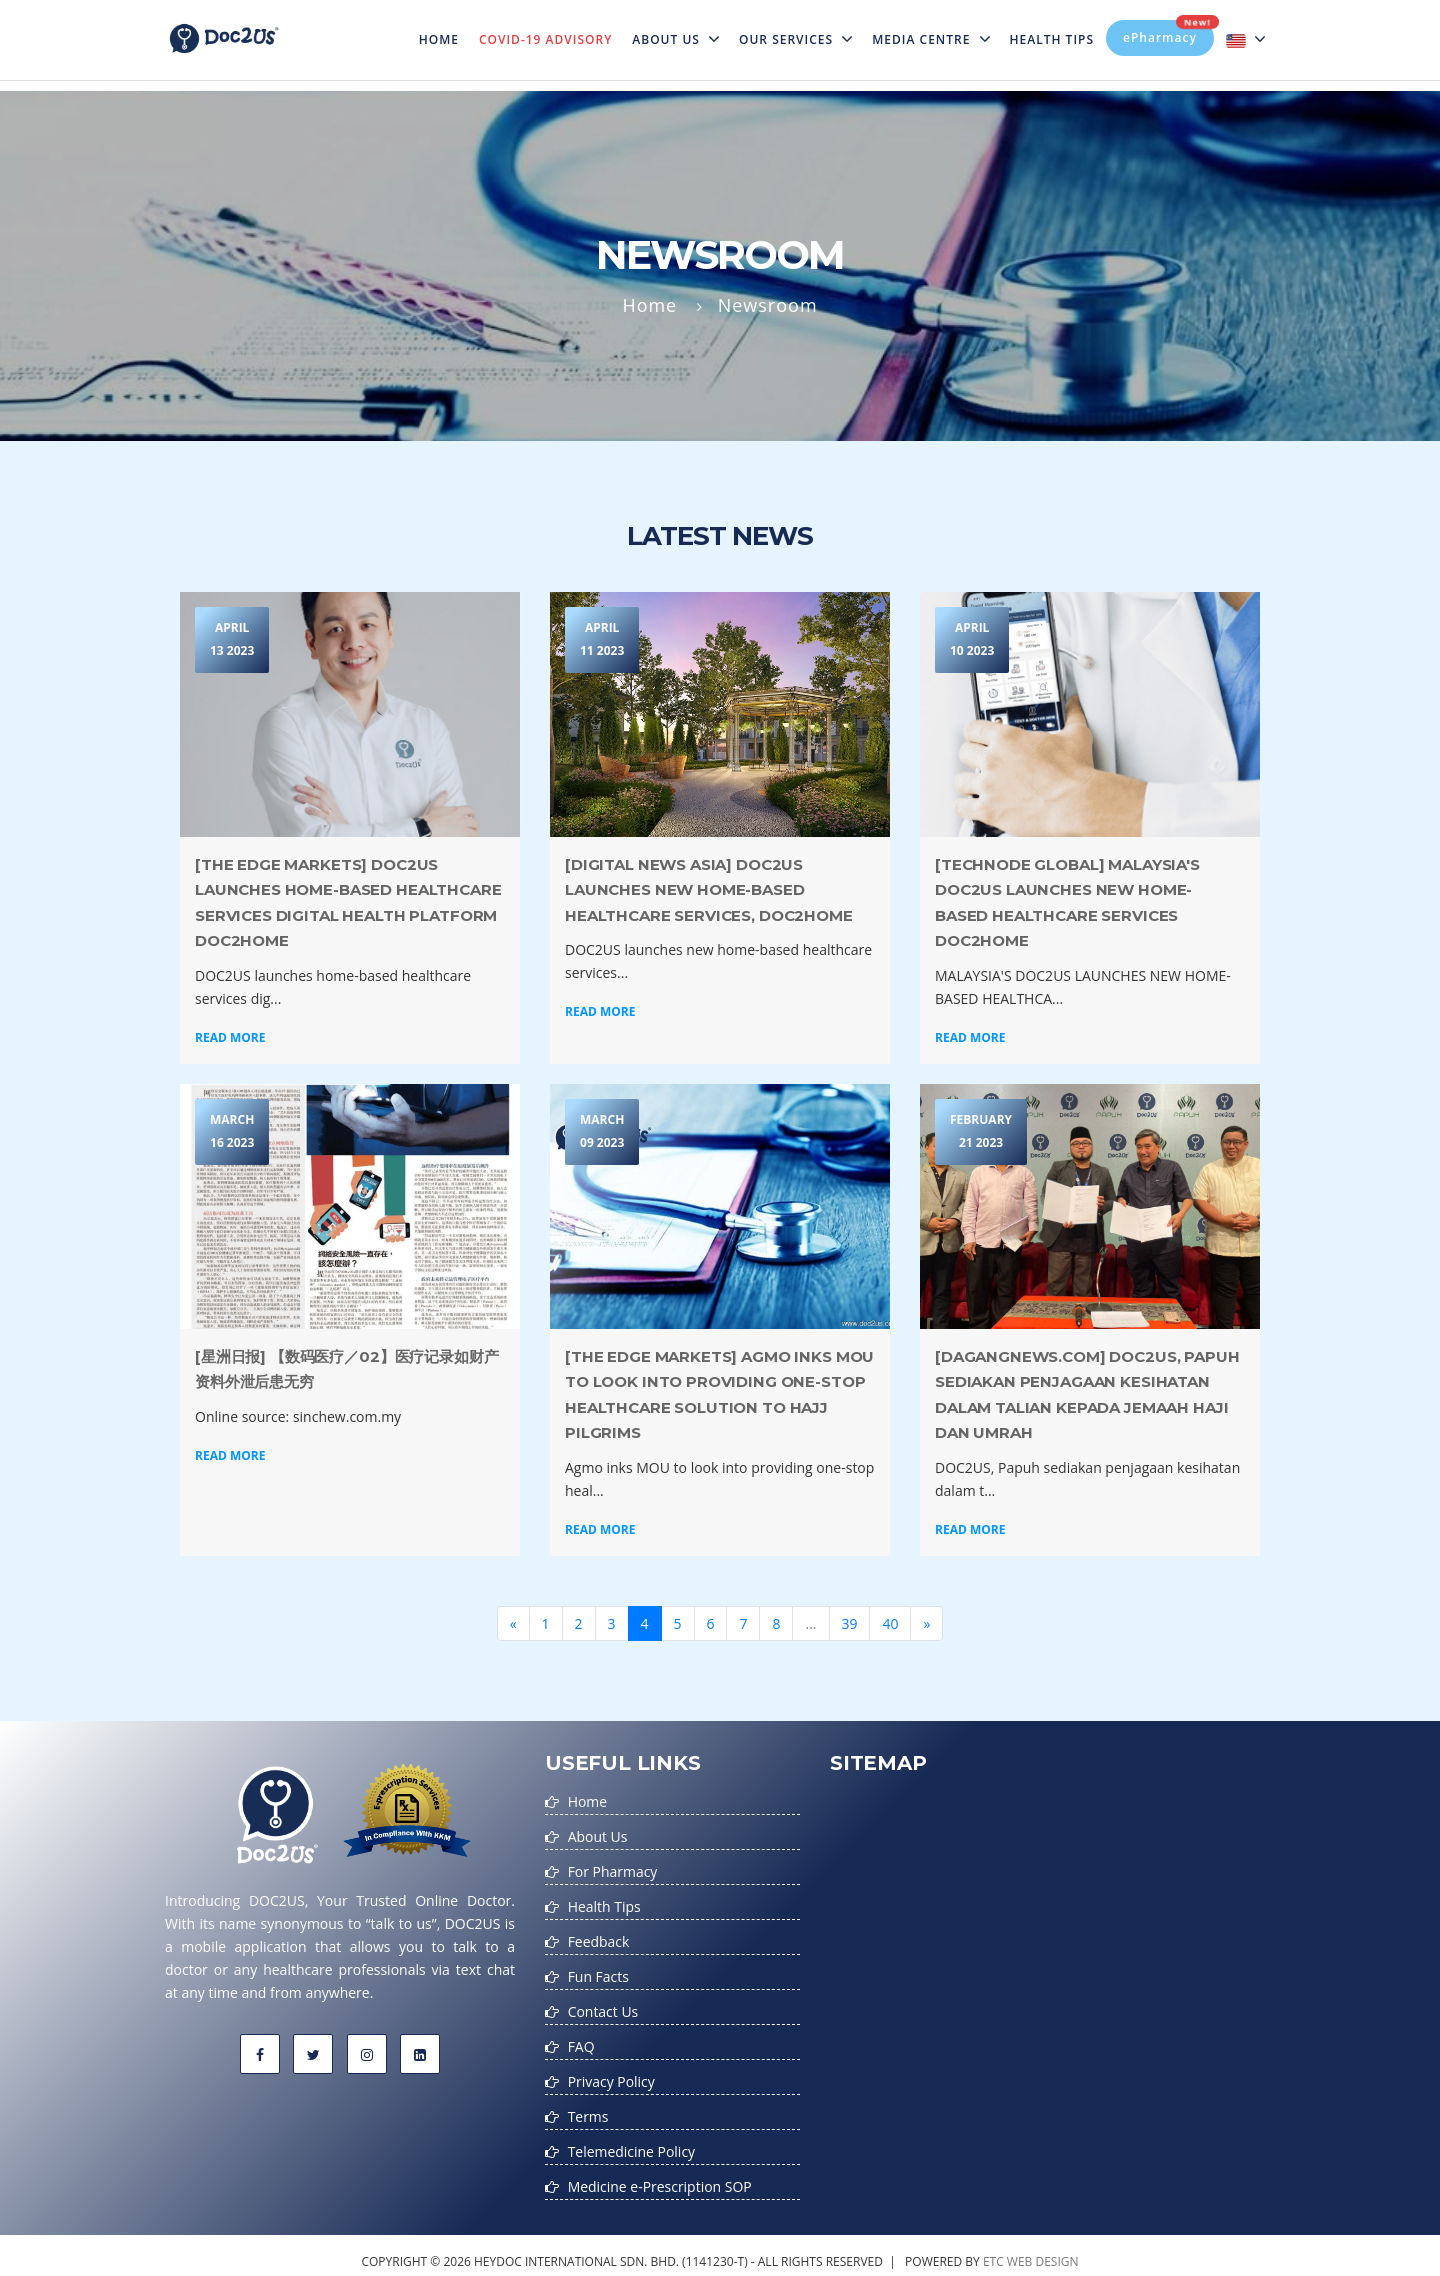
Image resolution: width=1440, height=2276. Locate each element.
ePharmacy (1168, 33)
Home (444, 26)
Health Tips (1052, 39)
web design (1043, 2249)
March (232, 1133)
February (981, 1133)
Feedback (599, 1937)
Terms (588, 2107)
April (232, 641)
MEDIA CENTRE (930, 39)
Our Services (795, 39)
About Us (675, 39)
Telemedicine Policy (632, 2141)
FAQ (581, 2039)
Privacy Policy (611, 2073)
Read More (230, 1037)
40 (891, 1623)
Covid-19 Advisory (545, 39)
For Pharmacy (613, 1869)
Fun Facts (598, 1971)
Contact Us (603, 2005)
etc (993, 2249)
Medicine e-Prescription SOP (660, 2175)
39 (850, 1623)
